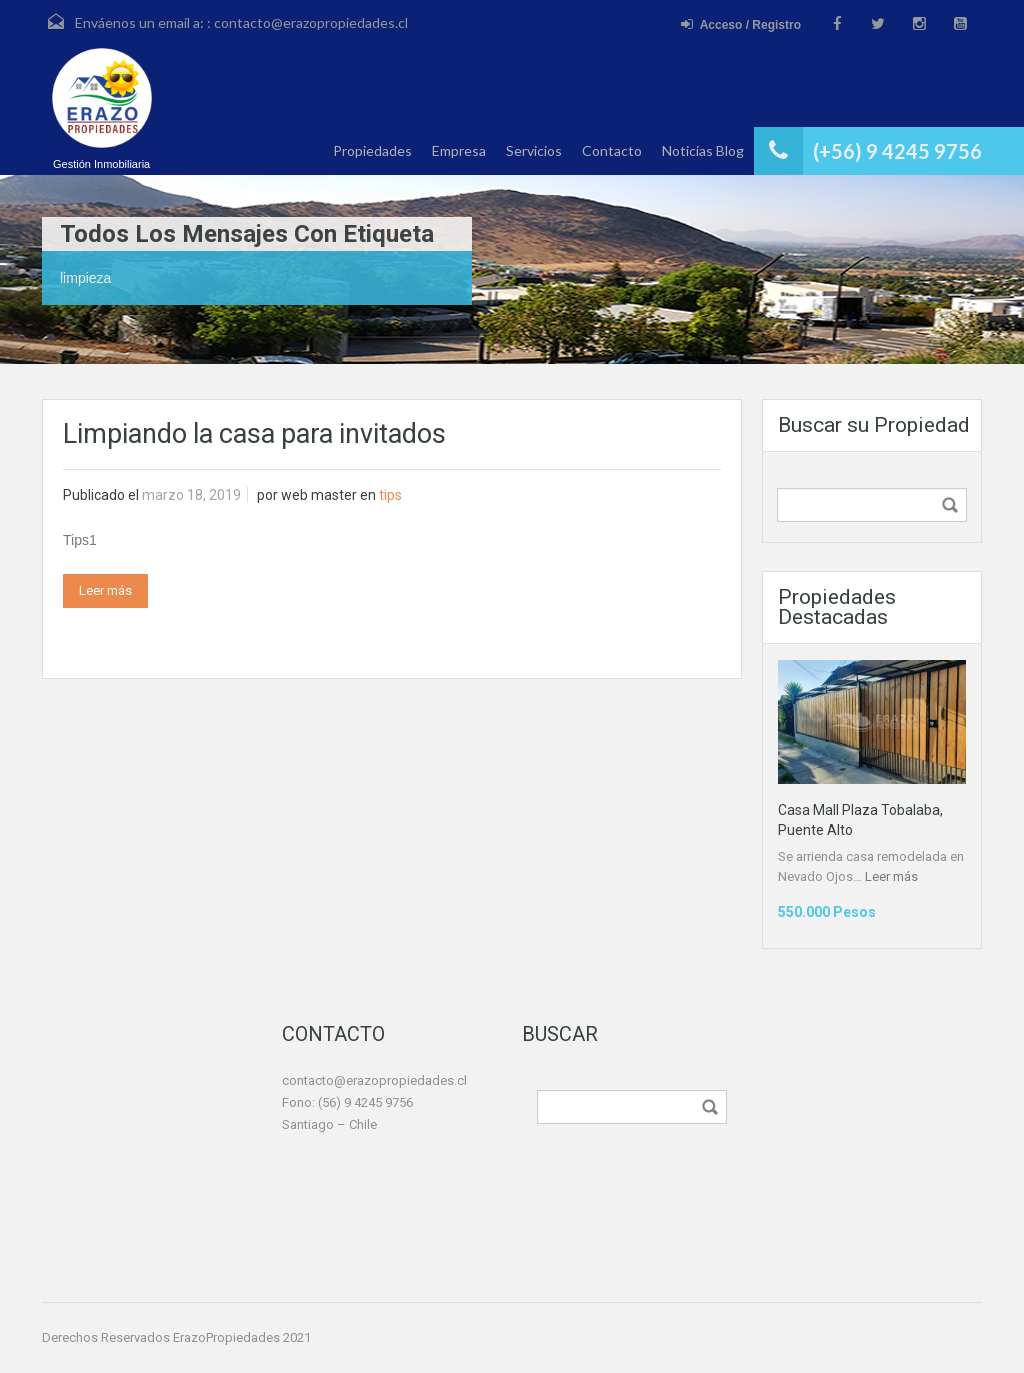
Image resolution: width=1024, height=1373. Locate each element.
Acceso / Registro (741, 24)
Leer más (105, 590)
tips (390, 495)
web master (319, 495)
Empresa (459, 150)
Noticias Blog (703, 150)
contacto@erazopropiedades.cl (311, 22)
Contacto (612, 150)
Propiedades (372, 150)
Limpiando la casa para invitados (254, 434)
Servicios (534, 150)
